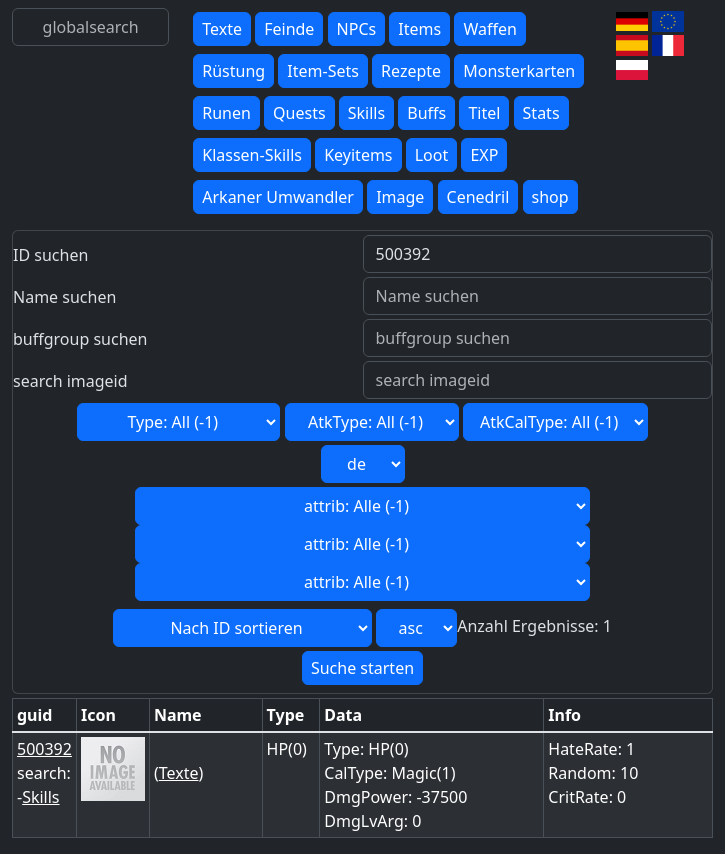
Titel (484, 113)
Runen (226, 113)
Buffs (426, 113)
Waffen (489, 29)
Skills (366, 113)
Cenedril (478, 197)
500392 (44, 749)
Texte (222, 29)
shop (550, 197)
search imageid (70, 381)
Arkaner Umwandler (278, 197)
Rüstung (233, 71)
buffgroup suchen (80, 339)
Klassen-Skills (252, 155)
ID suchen (50, 255)
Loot (432, 155)
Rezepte (411, 71)
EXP (484, 155)
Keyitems (358, 155)
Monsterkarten (519, 71)
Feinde (289, 29)
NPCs (357, 29)
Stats (541, 113)
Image (400, 197)
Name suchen (64, 297)
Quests (299, 113)
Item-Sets (323, 71)
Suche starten (362, 668)
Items (419, 29)
